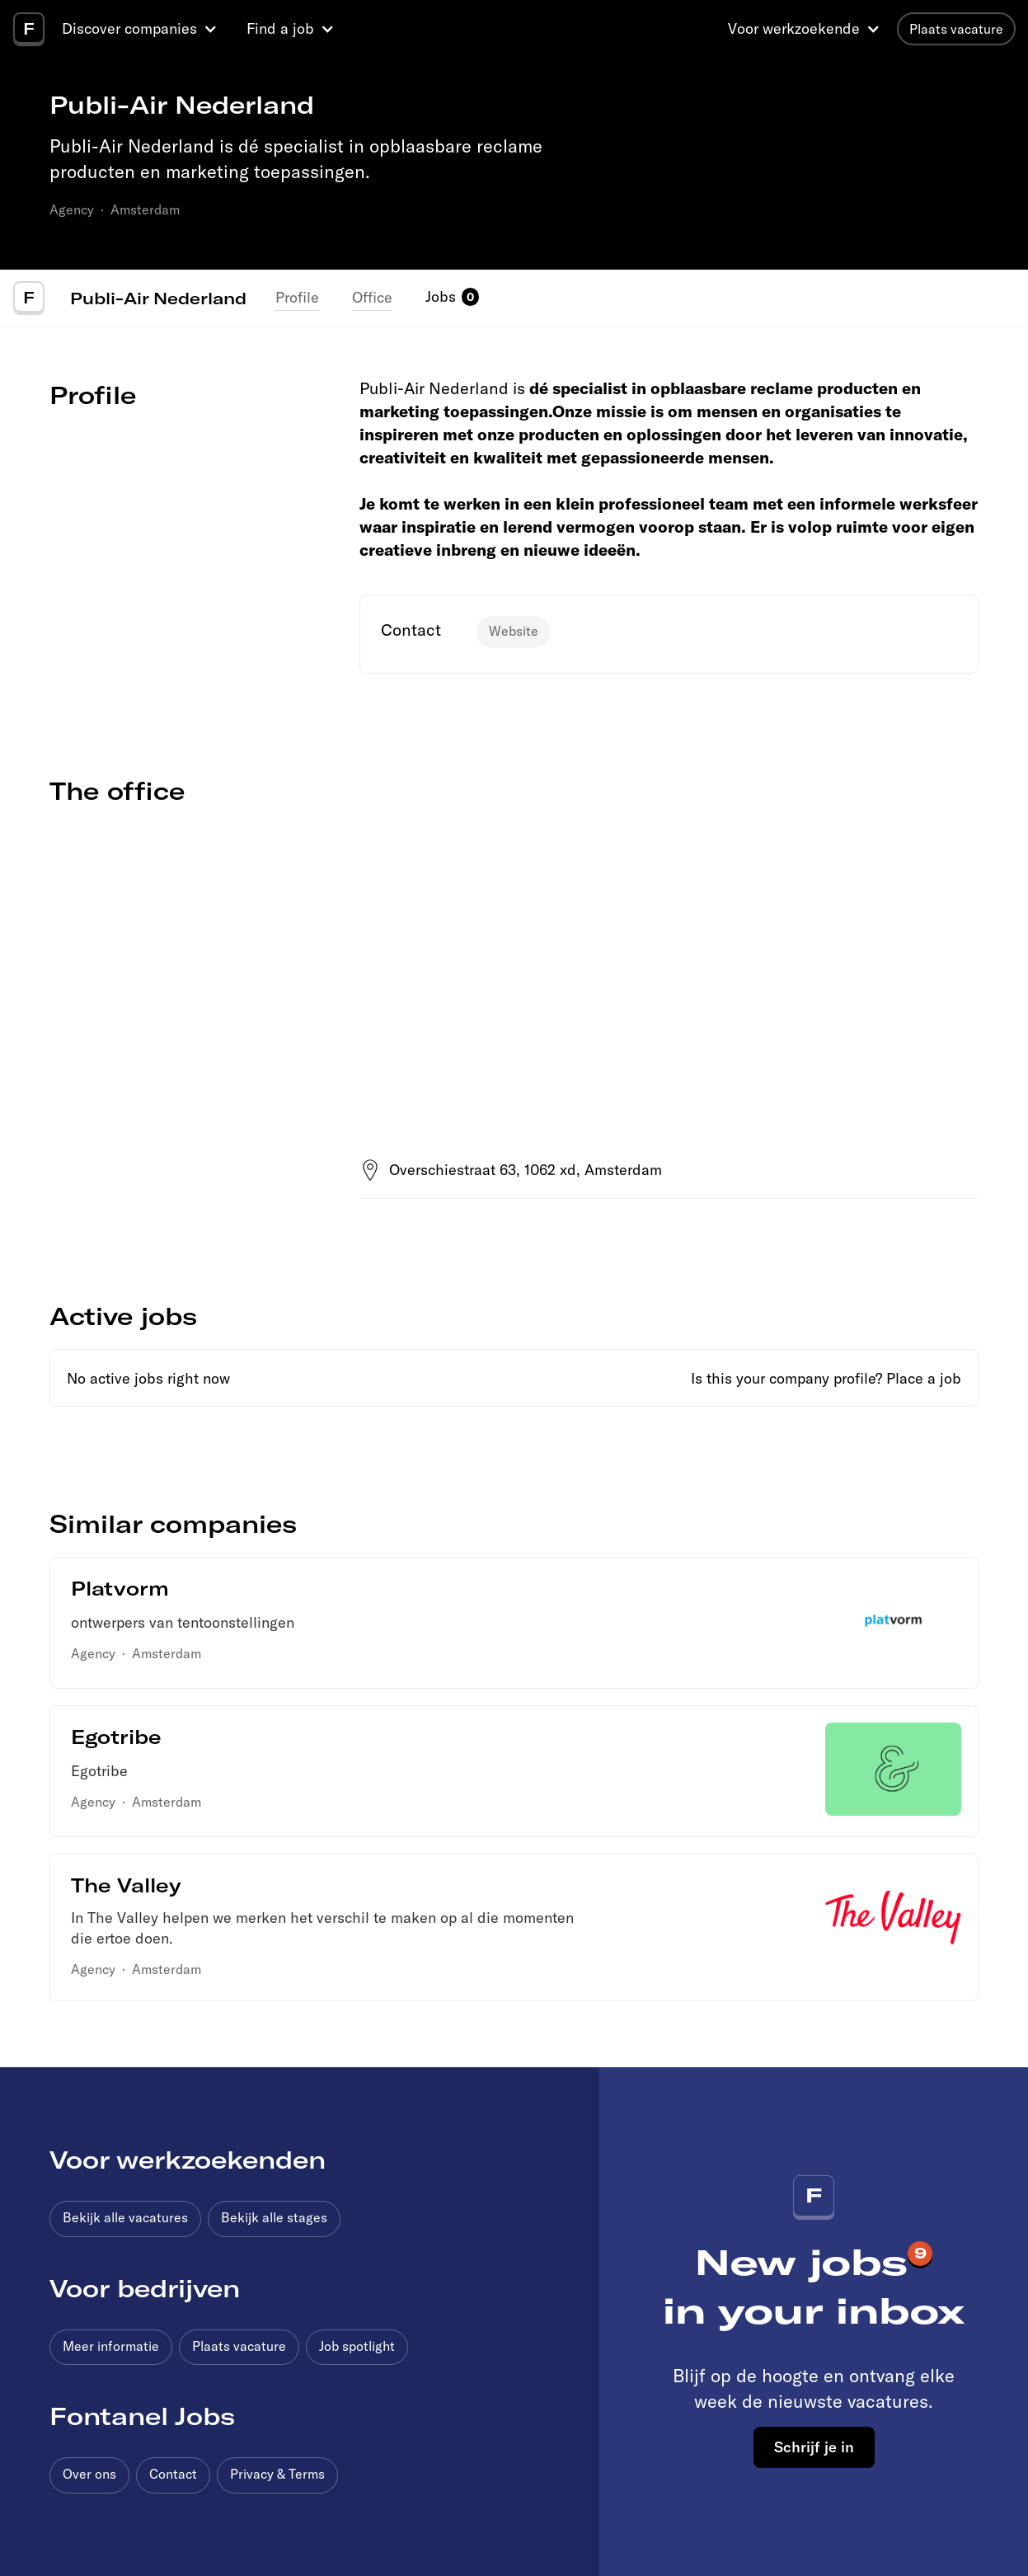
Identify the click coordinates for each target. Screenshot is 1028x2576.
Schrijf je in (814, 2446)
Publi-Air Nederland (158, 298)
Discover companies (129, 28)
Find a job (280, 28)
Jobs (440, 296)
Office (372, 297)
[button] (141, 29)
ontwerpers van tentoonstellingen (182, 1622)
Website (513, 631)
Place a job (923, 1378)
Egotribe (99, 1770)
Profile (297, 297)
